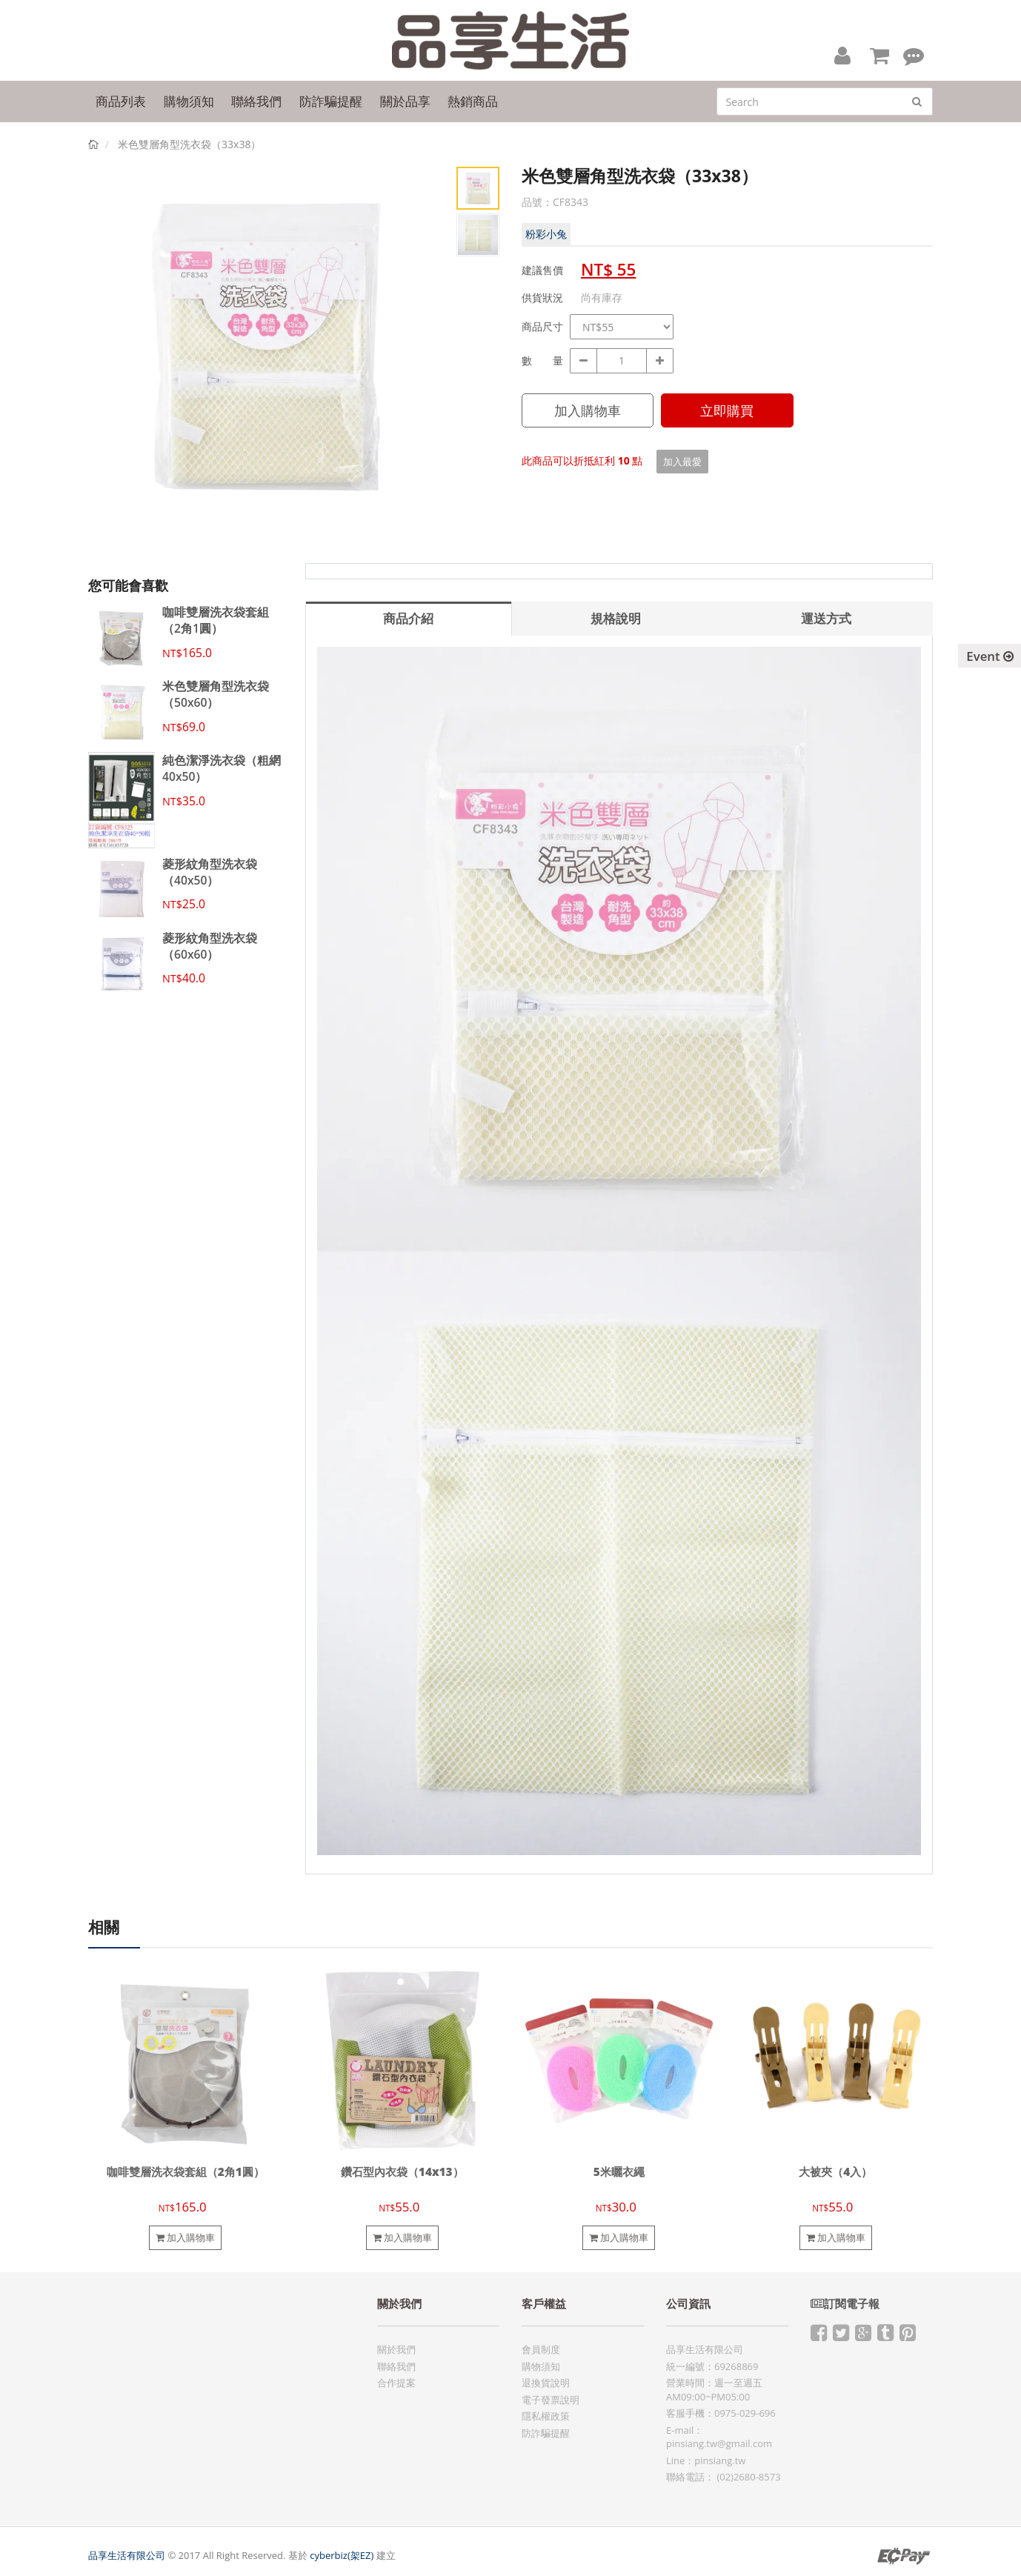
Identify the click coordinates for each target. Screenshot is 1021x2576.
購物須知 (541, 2366)
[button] (842, 55)
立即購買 (727, 410)
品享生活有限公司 (126, 2555)
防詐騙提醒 (546, 2433)
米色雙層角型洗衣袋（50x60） (215, 694)
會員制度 (541, 2349)
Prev (110, 361)
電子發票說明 (550, 2399)
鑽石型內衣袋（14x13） (402, 2172)
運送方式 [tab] (826, 618)
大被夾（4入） (835, 2172)
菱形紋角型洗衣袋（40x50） (209, 872)
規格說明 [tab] (616, 618)
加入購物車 (587, 410)
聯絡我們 (396, 2366)
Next (425, 361)
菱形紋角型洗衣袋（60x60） (209, 946)
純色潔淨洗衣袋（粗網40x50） (221, 768)
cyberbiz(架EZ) (341, 2555)
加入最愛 (682, 461)
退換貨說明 (546, 2382)
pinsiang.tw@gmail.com (719, 2443)
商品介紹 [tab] (408, 618)
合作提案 (396, 2382)
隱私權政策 (546, 2416)
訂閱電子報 (845, 2304)
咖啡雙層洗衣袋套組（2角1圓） (215, 620)
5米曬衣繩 (619, 2172)
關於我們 (396, 2349)
